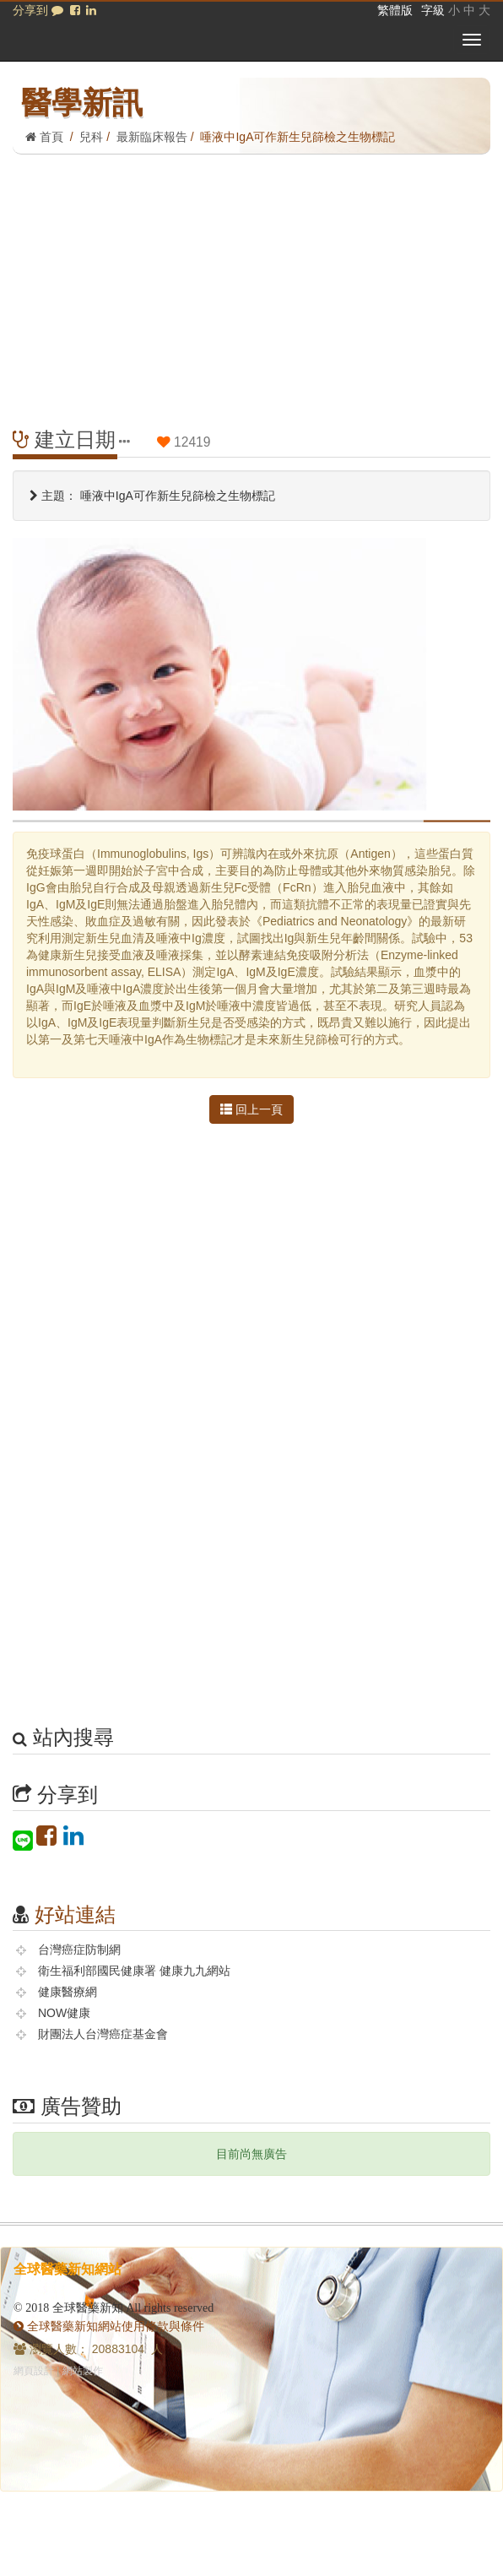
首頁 (44, 137)
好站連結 (75, 1914)
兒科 (91, 137)
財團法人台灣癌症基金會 (103, 2034)
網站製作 (82, 2371)
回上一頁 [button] (251, 1109)
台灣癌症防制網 (79, 1949)
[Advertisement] (251, 281)
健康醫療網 (67, 1991)
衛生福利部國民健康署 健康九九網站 (134, 1970)
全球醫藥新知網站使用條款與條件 (109, 2326)
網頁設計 (34, 2371)
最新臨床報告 (151, 137)
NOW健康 (64, 2013)
